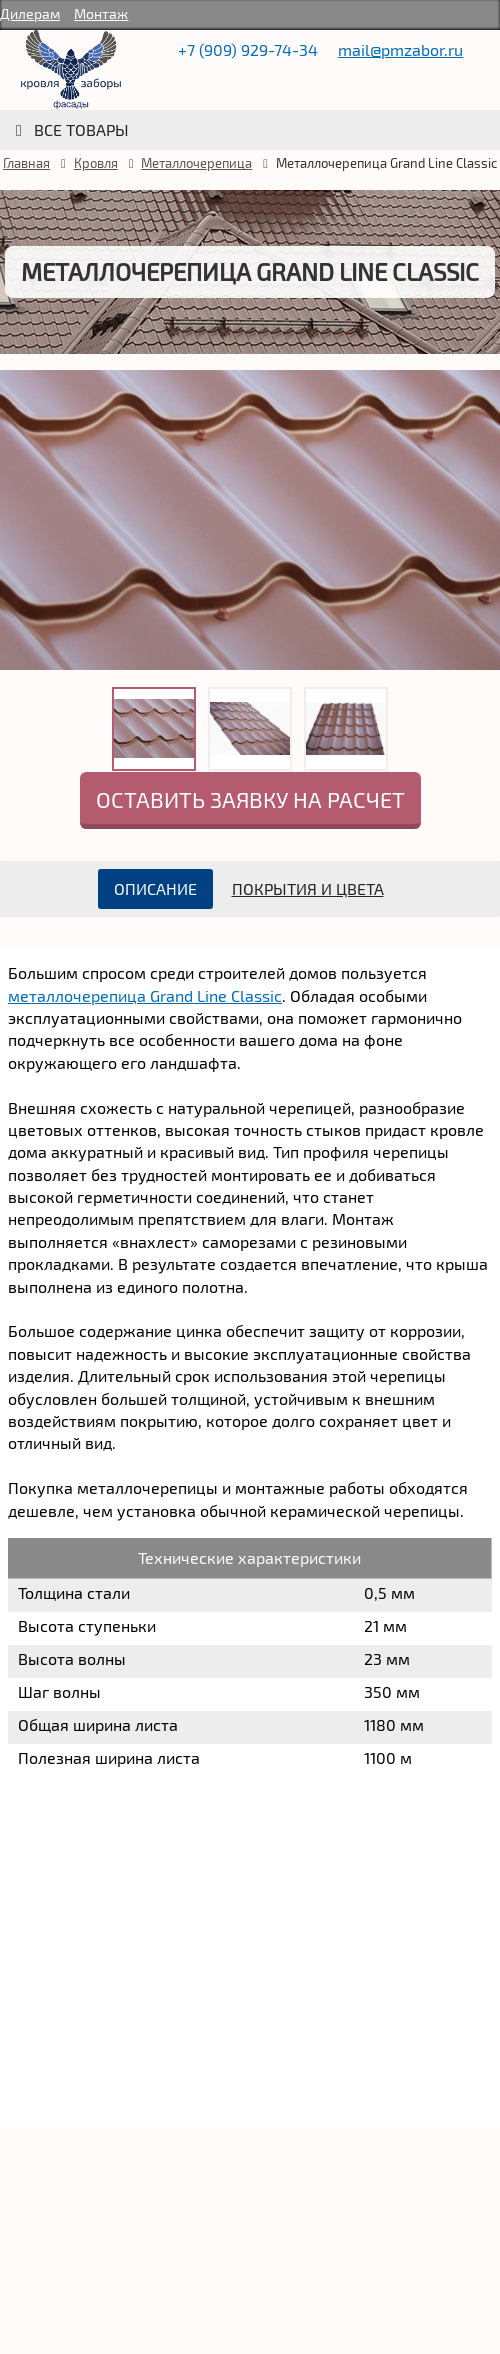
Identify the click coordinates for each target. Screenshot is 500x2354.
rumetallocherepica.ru (71, 70)
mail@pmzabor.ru (400, 49)
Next (480, 544)
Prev (20, 544)
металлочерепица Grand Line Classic (145, 995)
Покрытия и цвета (308, 888)
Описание (155, 888)
